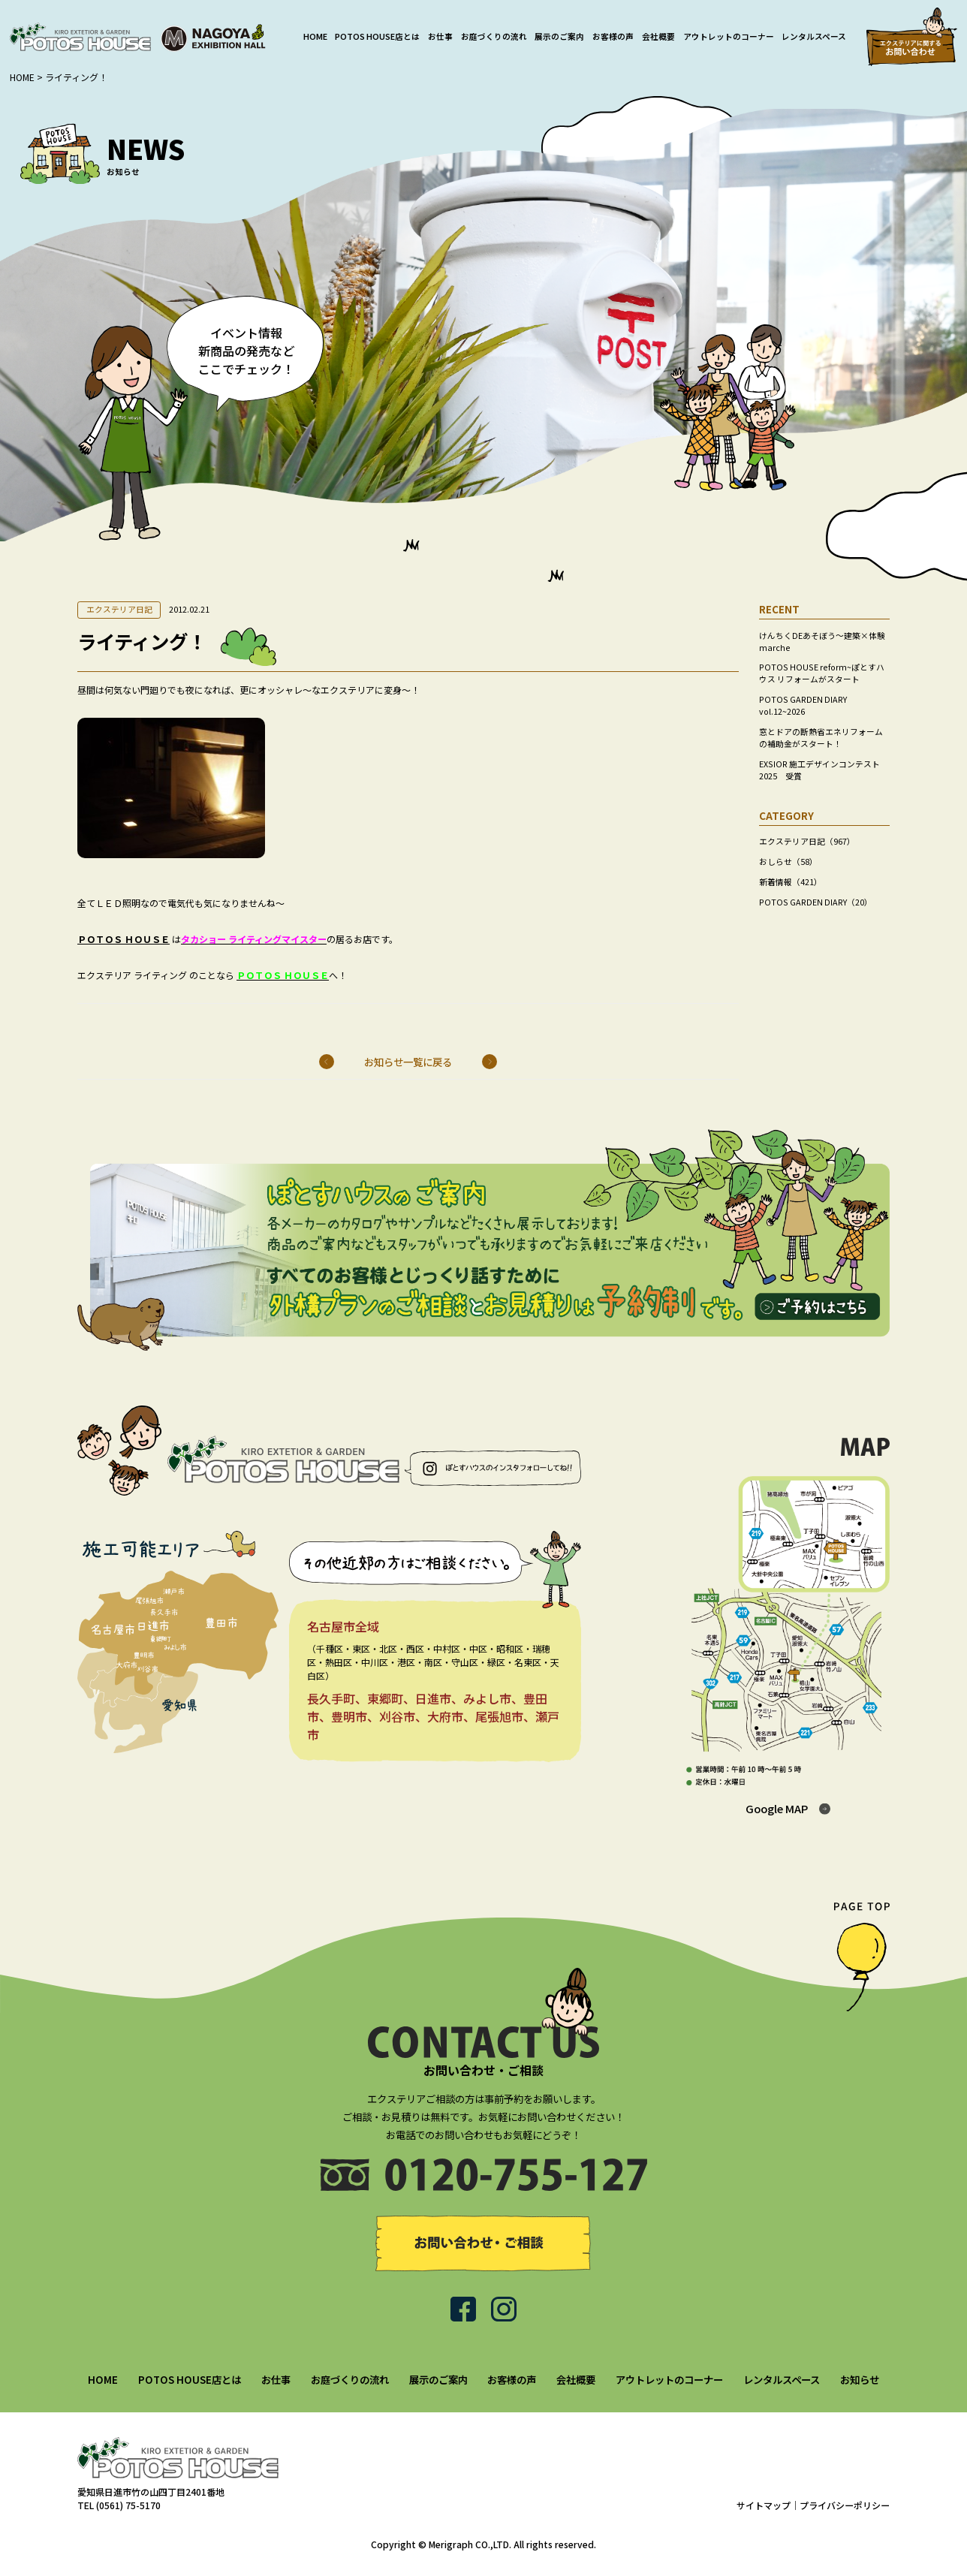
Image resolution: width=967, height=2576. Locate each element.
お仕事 (440, 36)
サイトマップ (764, 2505)
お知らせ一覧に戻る (408, 1061)
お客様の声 (613, 36)
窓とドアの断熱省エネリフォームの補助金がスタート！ (821, 737)
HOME (315, 36)
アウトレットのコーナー (728, 36)
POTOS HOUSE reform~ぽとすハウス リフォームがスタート (821, 673)
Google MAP (777, 1808)
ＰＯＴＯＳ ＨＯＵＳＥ (123, 938)
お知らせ (859, 2379)
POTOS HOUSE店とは (377, 36)
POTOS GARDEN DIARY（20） (815, 902)
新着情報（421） (790, 881)
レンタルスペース (814, 36)
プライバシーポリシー (845, 2505)
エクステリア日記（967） (807, 841)
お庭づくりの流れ (494, 36)
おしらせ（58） (788, 861)
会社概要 (658, 36)
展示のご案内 (559, 36)
